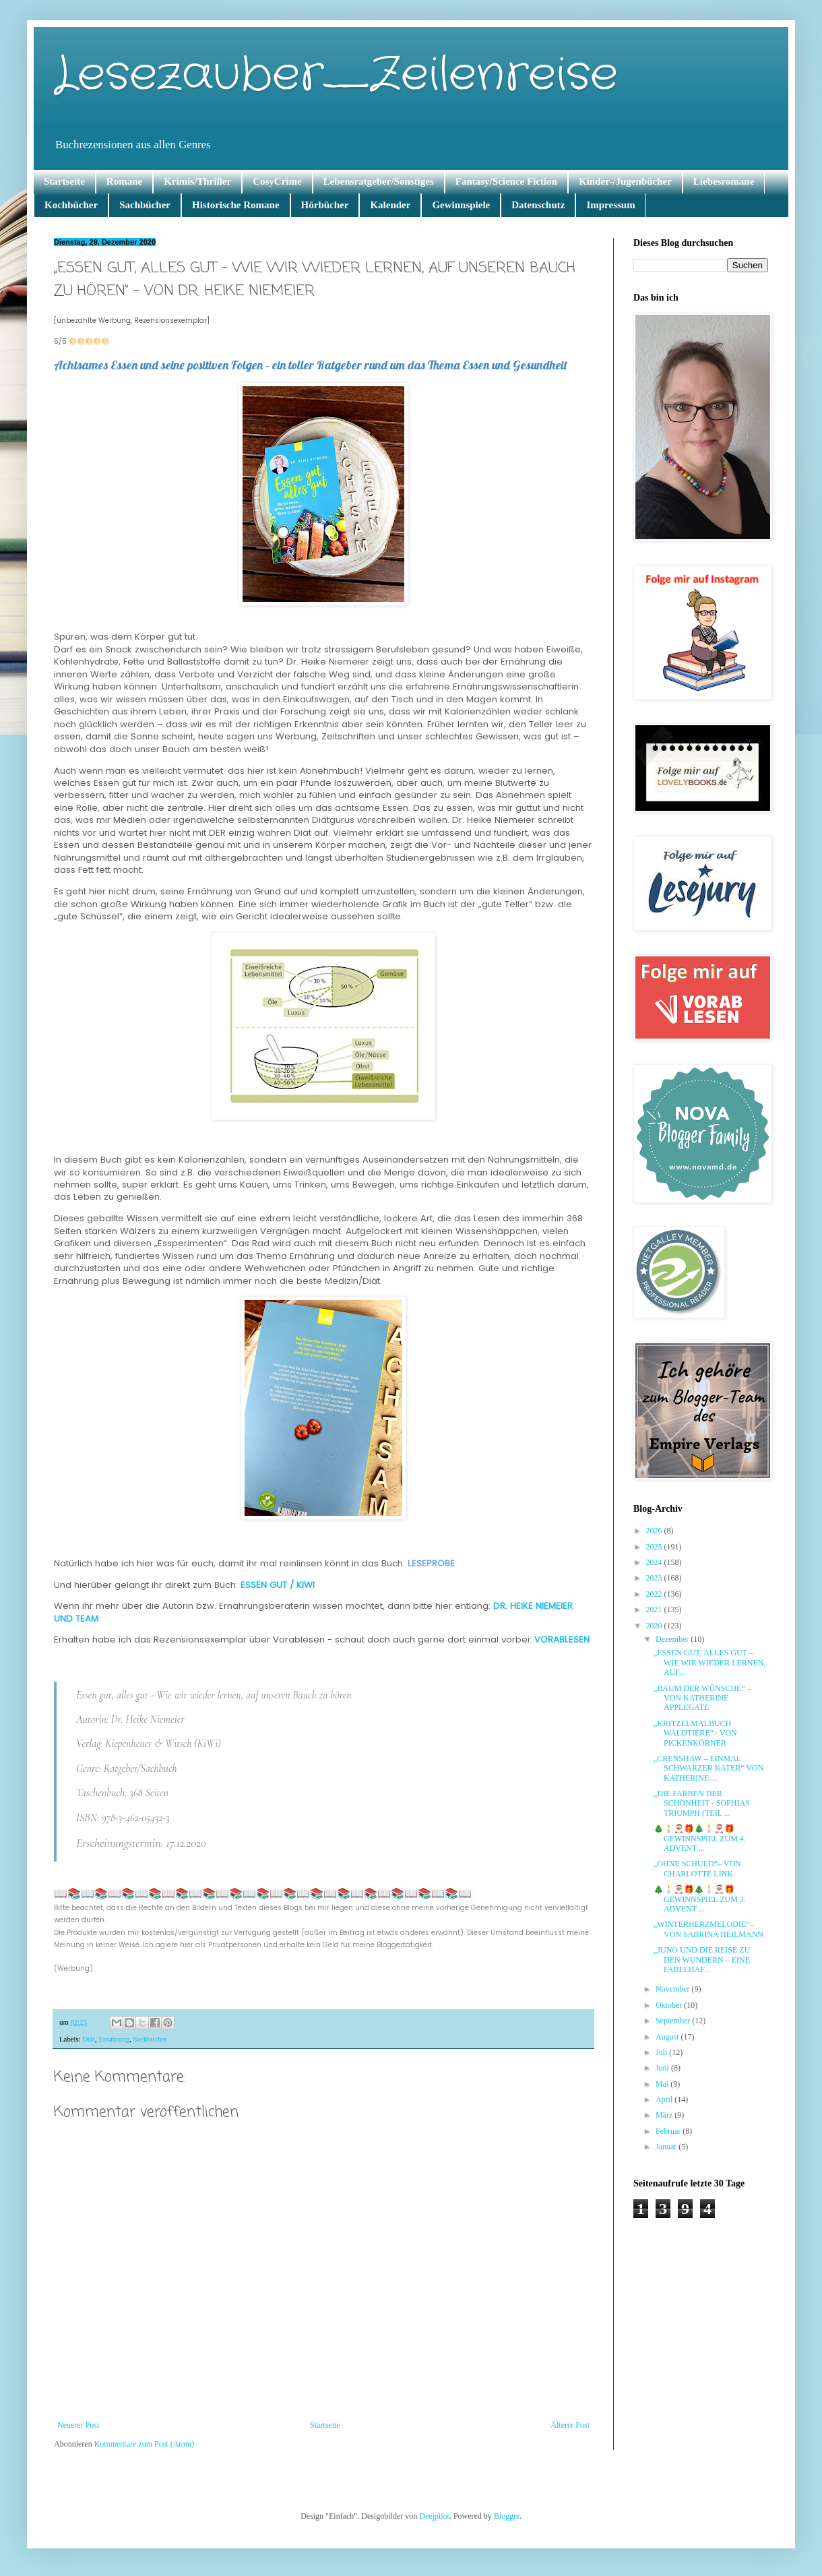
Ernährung (113, 2039)
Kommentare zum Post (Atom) (144, 2444)
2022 (655, 1594)
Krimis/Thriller (197, 181)
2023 (655, 1578)
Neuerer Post (78, 2425)
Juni (663, 2068)
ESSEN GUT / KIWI (279, 1584)
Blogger (506, 2516)
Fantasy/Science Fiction (506, 181)
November (674, 1989)
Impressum (610, 205)
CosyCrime (277, 181)
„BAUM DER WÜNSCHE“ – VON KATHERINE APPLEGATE (702, 1698)
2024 (655, 1562)
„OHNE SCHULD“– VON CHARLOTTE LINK (697, 1868)
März (665, 2115)
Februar (669, 2131)
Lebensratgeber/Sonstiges (378, 181)
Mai (663, 2084)
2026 (655, 1530)
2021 (655, 1609)
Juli (662, 2052)
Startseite (64, 181)
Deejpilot (434, 2516)
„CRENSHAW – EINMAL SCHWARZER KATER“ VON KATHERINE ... (708, 1768)
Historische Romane (236, 205)
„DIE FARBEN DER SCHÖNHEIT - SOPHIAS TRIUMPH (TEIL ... (702, 1803)
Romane (124, 181)
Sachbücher (144, 205)
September (674, 2020)
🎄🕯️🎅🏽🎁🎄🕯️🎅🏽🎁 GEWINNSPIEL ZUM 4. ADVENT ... (700, 1838)
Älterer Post (570, 2425)
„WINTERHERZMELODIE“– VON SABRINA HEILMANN (708, 1929)
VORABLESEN (563, 1639)
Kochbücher (71, 205)
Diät (88, 2039)
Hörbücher (325, 205)
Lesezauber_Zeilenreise (336, 75)
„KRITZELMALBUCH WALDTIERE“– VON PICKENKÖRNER (695, 1733)
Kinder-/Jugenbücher (625, 181)
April (665, 2099)
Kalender (390, 205)
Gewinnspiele (461, 205)
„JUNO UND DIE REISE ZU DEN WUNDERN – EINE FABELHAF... (702, 1959)
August (668, 2037)
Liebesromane (724, 181)
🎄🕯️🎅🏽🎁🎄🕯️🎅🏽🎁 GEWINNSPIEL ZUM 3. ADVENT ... (700, 1898)
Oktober (670, 2005)
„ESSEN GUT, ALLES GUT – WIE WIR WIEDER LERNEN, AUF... (710, 1662)
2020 (655, 1625)
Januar (667, 2146)
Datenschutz (538, 205)
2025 (655, 1547)
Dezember (673, 1639)
